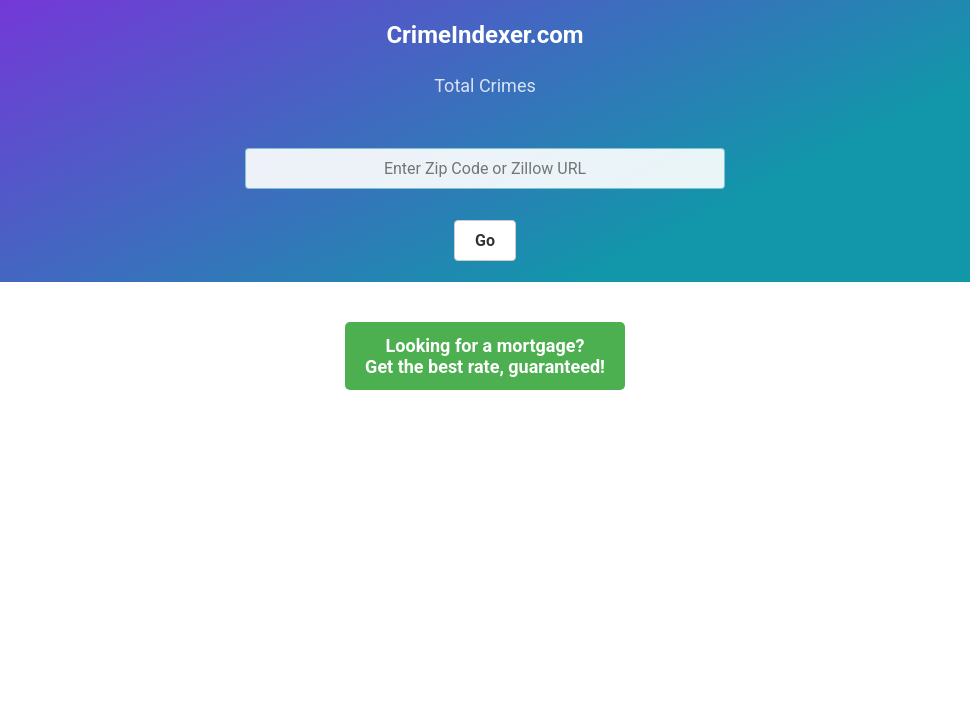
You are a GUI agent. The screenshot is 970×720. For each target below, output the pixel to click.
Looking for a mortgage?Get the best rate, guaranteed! (485, 356)
